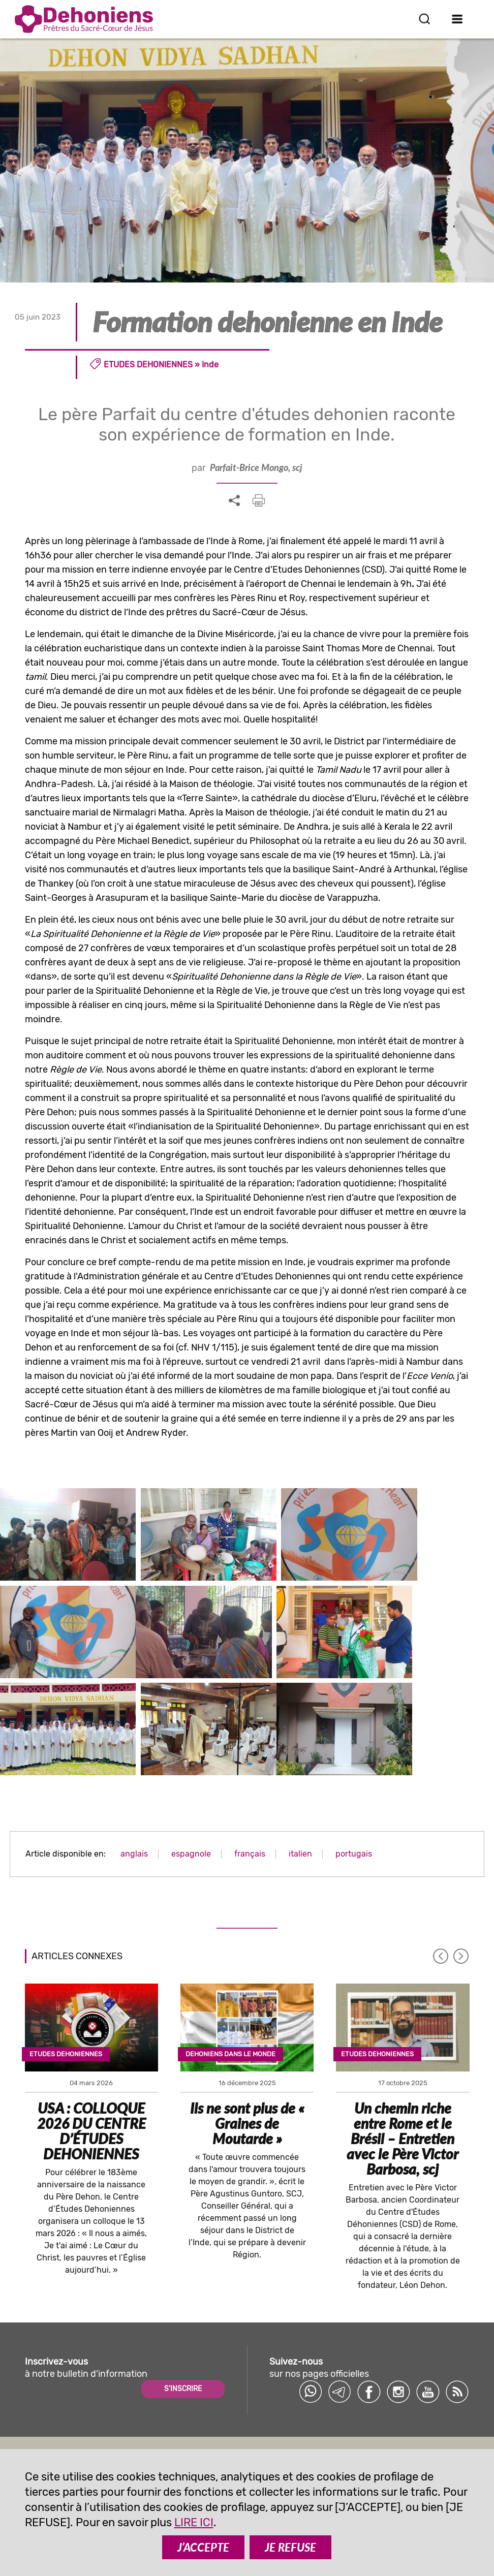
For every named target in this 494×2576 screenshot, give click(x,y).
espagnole (191, 1821)
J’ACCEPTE (203, 2547)
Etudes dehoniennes (148, 364)
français (249, 1821)
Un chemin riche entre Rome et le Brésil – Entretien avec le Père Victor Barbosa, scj (402, 2106)
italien (300, 1821)
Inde (210, 364)
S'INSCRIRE (183, 2355)
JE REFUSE (290, 2547)
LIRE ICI (193, 2522)
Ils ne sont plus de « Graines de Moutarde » (247, 2091)
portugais (353, 1821)
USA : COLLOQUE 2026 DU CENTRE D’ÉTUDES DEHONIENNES (91, 2098)
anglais (134, 1821)
